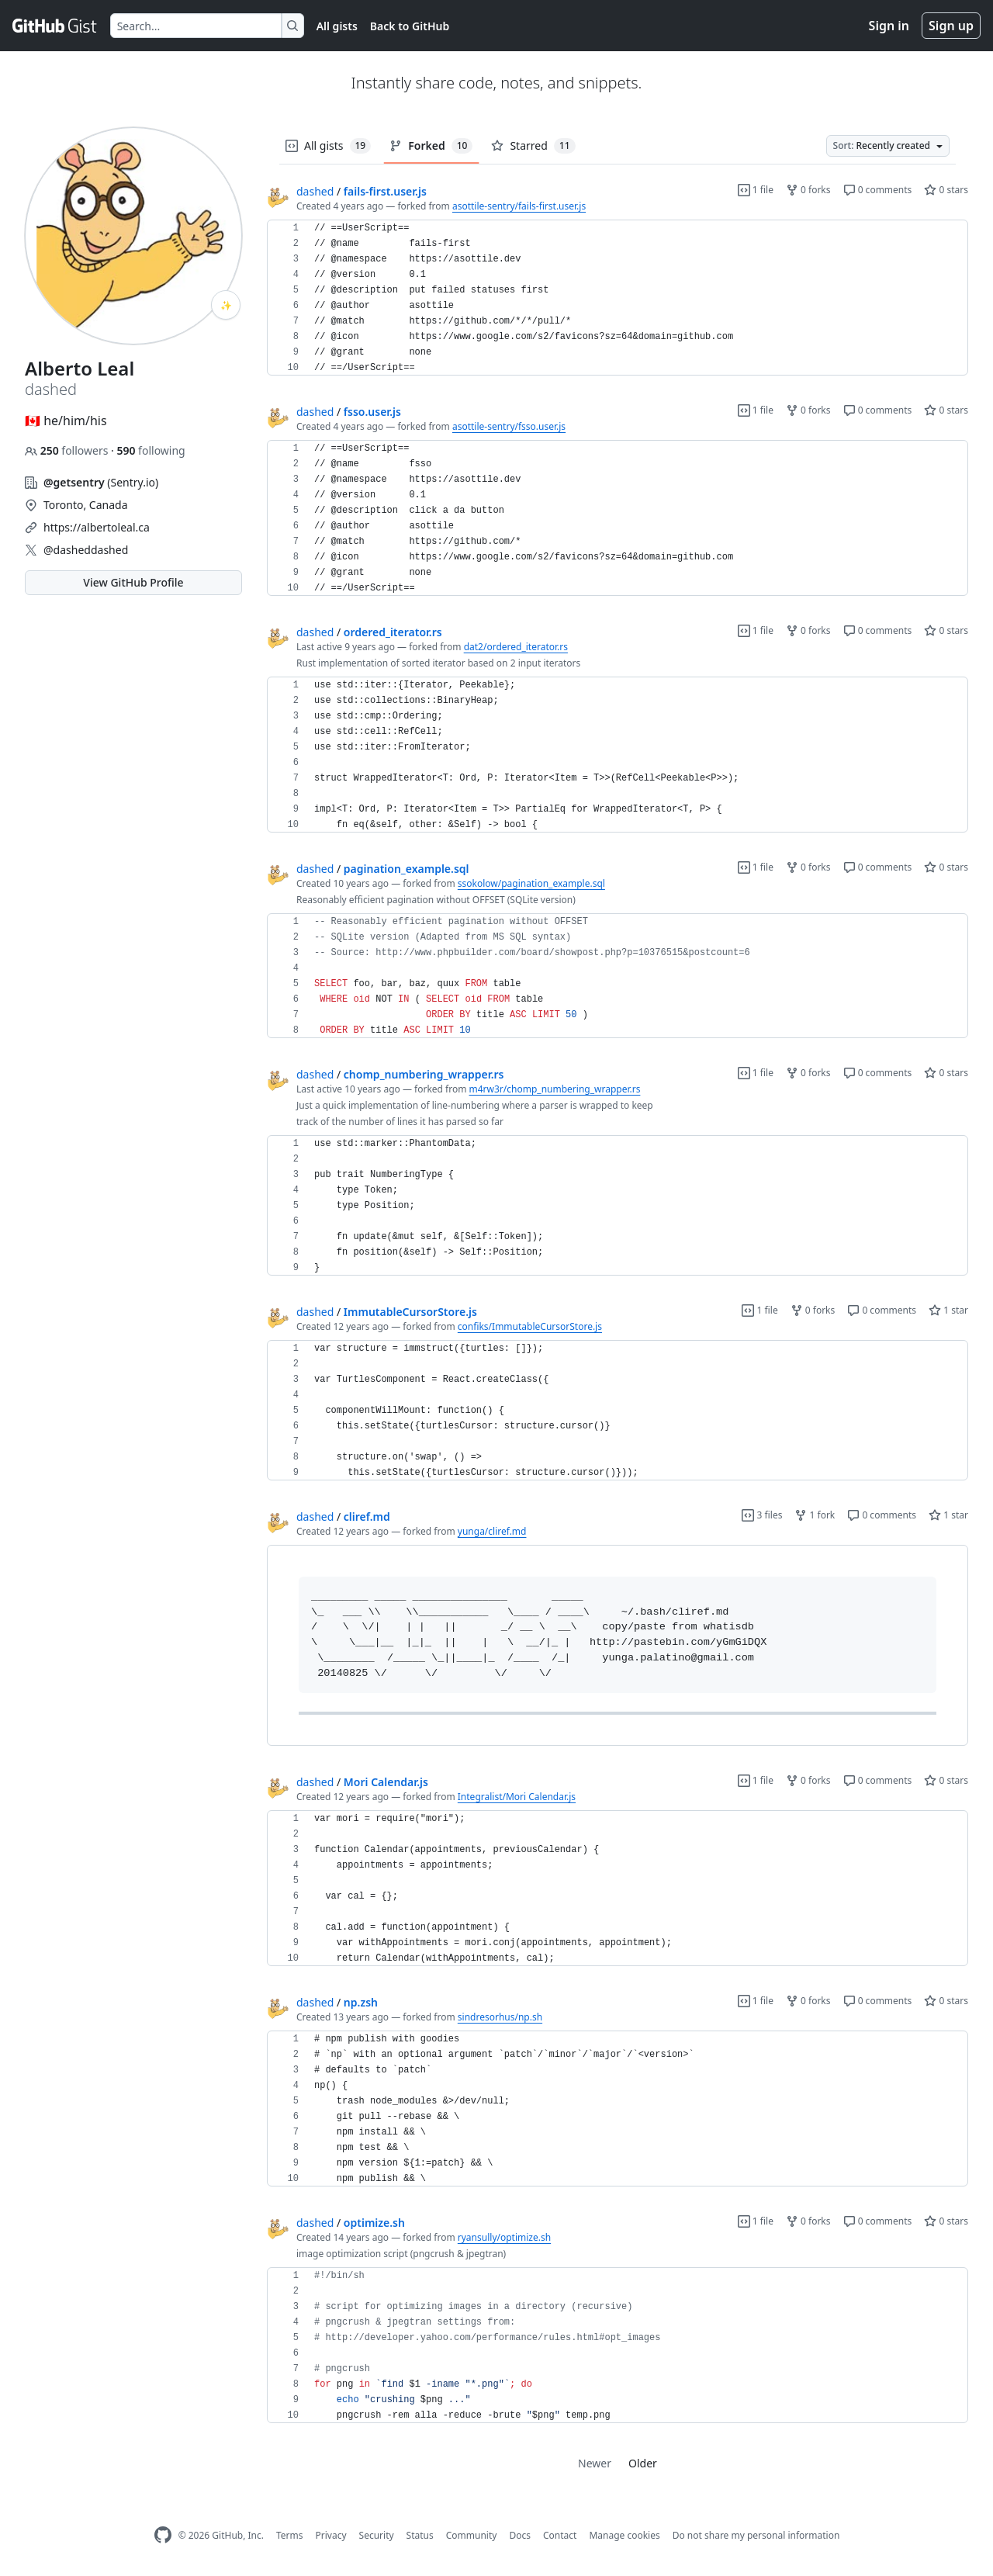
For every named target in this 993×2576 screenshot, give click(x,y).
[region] (617, 298)
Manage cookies (624, 2535)
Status (420, 2535)
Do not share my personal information (756, 2535)
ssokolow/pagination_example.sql (531, 883)
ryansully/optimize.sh (504, 2237)
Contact (559, 2535)
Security (376, 2535)
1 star (948, 1310)
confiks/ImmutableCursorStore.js (530, 1326)
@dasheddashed (85, 549)
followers (68, 450)
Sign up (951, 25)
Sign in (889, 25)
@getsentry (74, 482)
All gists (337, 26)
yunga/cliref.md (492, 1531)
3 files (762, 1515)
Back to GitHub (409, 26)
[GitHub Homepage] (163, 2535)
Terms (289, 2535)
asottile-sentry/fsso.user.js (509, 426)
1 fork (814, 1515)
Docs (520, 2535)
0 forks (808, 189)
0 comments (877, 189)
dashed (315, 191)
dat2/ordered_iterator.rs (516, 646)
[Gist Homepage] (55, 25)
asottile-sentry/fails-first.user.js (519, 206)
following (150, 450)
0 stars (946, 189)
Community (471, 2535)
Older (642, 2463)
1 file (755, 189)
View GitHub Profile (133, 582)
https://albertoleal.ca (96, 527)
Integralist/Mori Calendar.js (517, 1796)
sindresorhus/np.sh (500, 2017)
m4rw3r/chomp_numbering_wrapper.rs (555, 1089)
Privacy (331, 2535)
